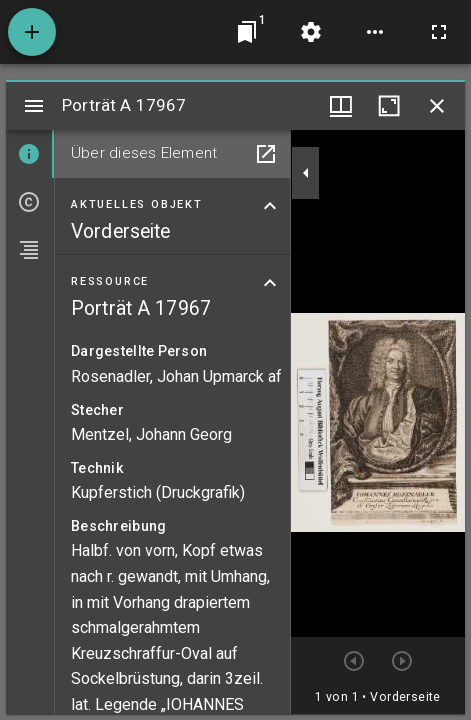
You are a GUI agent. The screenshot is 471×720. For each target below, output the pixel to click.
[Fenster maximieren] (389, 106)
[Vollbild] (439, 32)
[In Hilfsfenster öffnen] (266, 154)
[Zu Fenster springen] (247, 32)
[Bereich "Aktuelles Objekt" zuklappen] (270, 206)
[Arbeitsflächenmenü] (311, 32)
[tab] (30, 154)
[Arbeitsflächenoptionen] (375, 32)
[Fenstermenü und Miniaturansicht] (341, 106)
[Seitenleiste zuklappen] (306, 173)
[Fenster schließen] (437, 106)
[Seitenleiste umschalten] (34, 106)
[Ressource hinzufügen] (32, 32)
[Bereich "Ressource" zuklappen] (270, 283)
